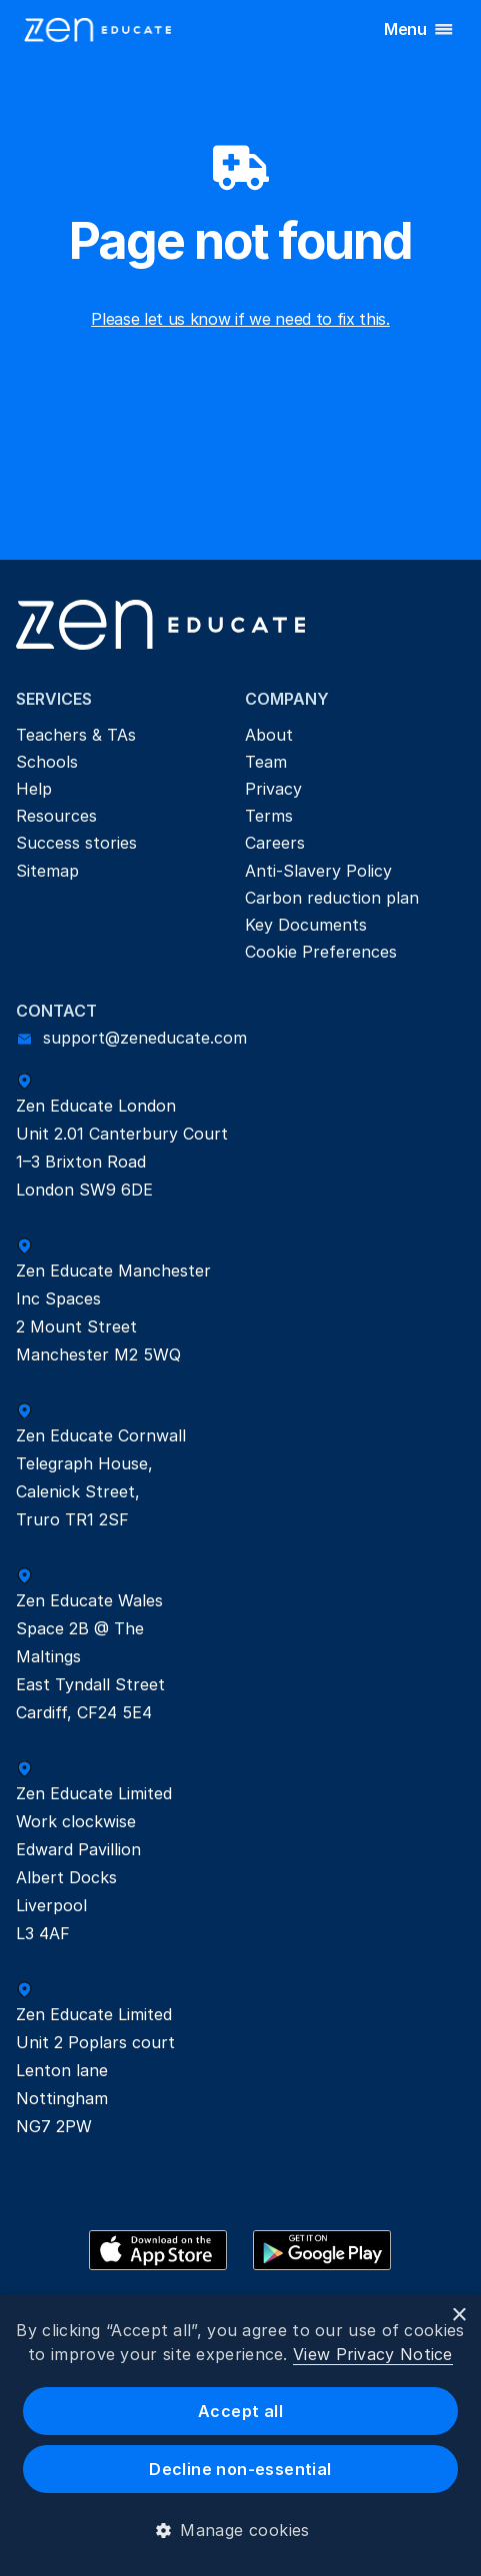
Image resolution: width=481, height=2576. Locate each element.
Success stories (76, 843)
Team (266, 762)
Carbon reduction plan (332, 898)
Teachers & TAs (76, 735)
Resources (56, 816)
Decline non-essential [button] (240, 2469)
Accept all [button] (240, 2411)
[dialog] (240, 2435)
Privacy (273, 789)
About (269, 735)
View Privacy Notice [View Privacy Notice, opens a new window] (373, 2354)
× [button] (458, 2315)
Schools (47, 762)
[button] (240, 2530)
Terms (269, 816)
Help (34, 789)
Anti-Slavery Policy (318, 871)
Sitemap (47, 871)
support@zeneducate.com (145, 1038)
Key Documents (306, 925)
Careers (275, 843)
